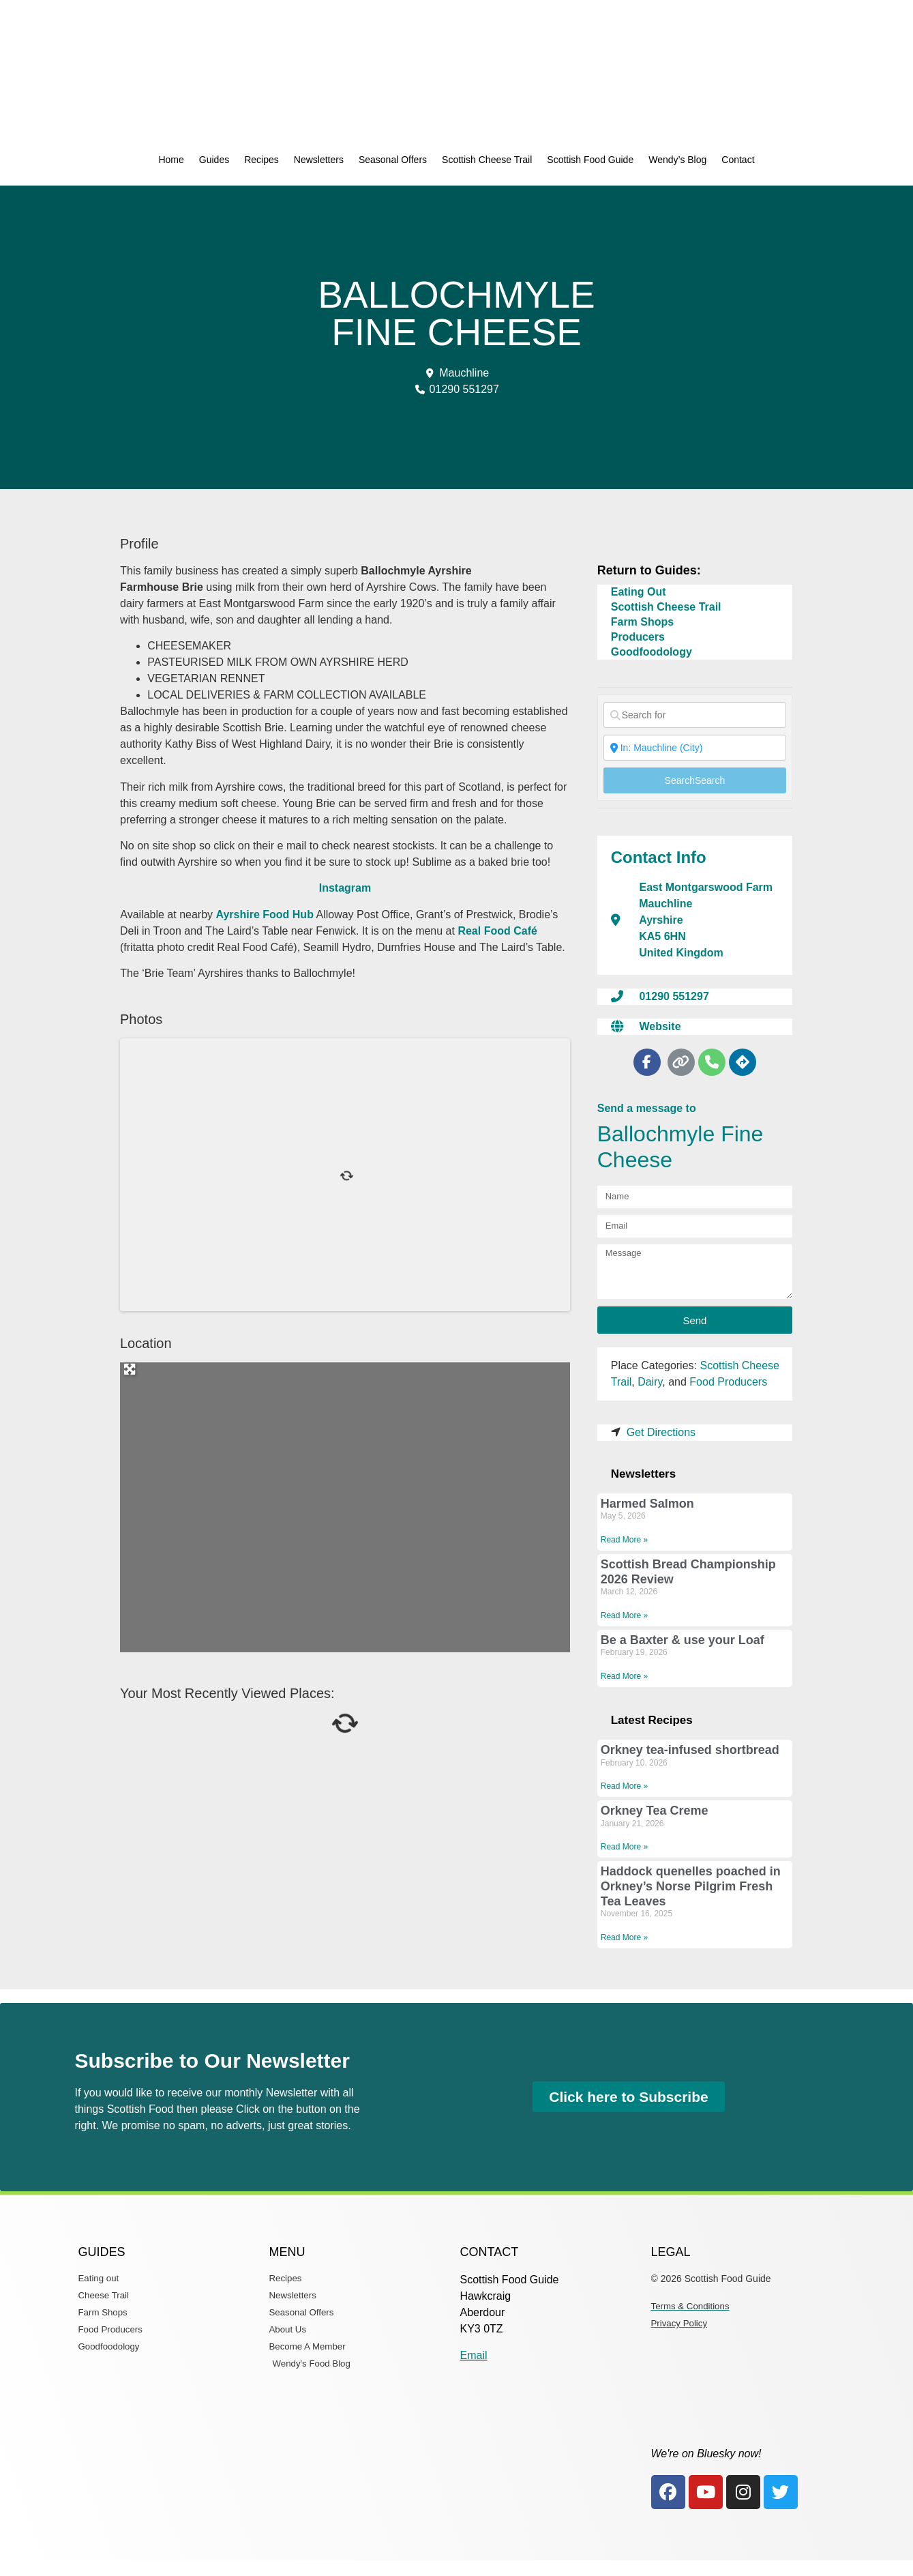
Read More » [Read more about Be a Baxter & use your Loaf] (624, 1676)
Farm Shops (642, 622)
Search (695, 780)
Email (474, 2355)
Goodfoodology (651, 652)
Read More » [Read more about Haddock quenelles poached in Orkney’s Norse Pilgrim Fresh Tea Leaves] (624, 1937)
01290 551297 (673, 996)
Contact (737, 159)
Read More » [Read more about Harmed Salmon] (624, 1540)
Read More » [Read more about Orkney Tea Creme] (624, 1847)
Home (170, 159)
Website (659, 1026)
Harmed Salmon (647, 1503)
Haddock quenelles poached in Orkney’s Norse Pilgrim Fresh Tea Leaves (691, 1885)
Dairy (650, 1382)
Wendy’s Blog (677, 159)
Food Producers (728, 1382)
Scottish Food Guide (590, 159)
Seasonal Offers (393, 159)
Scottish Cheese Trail (487, 159)
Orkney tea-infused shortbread (690, 1750)
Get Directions (661, 1432)
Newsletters (319, 159)
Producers (638, 637)
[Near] (694, 748)
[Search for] (694, 715)
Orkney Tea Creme (654, 1810)
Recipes (261, 159)
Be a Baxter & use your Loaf (682, 1640)
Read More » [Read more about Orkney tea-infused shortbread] (624, 1786)
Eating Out (638, 592)
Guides (214, 159)
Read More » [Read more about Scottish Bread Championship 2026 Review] (624, 1615)
